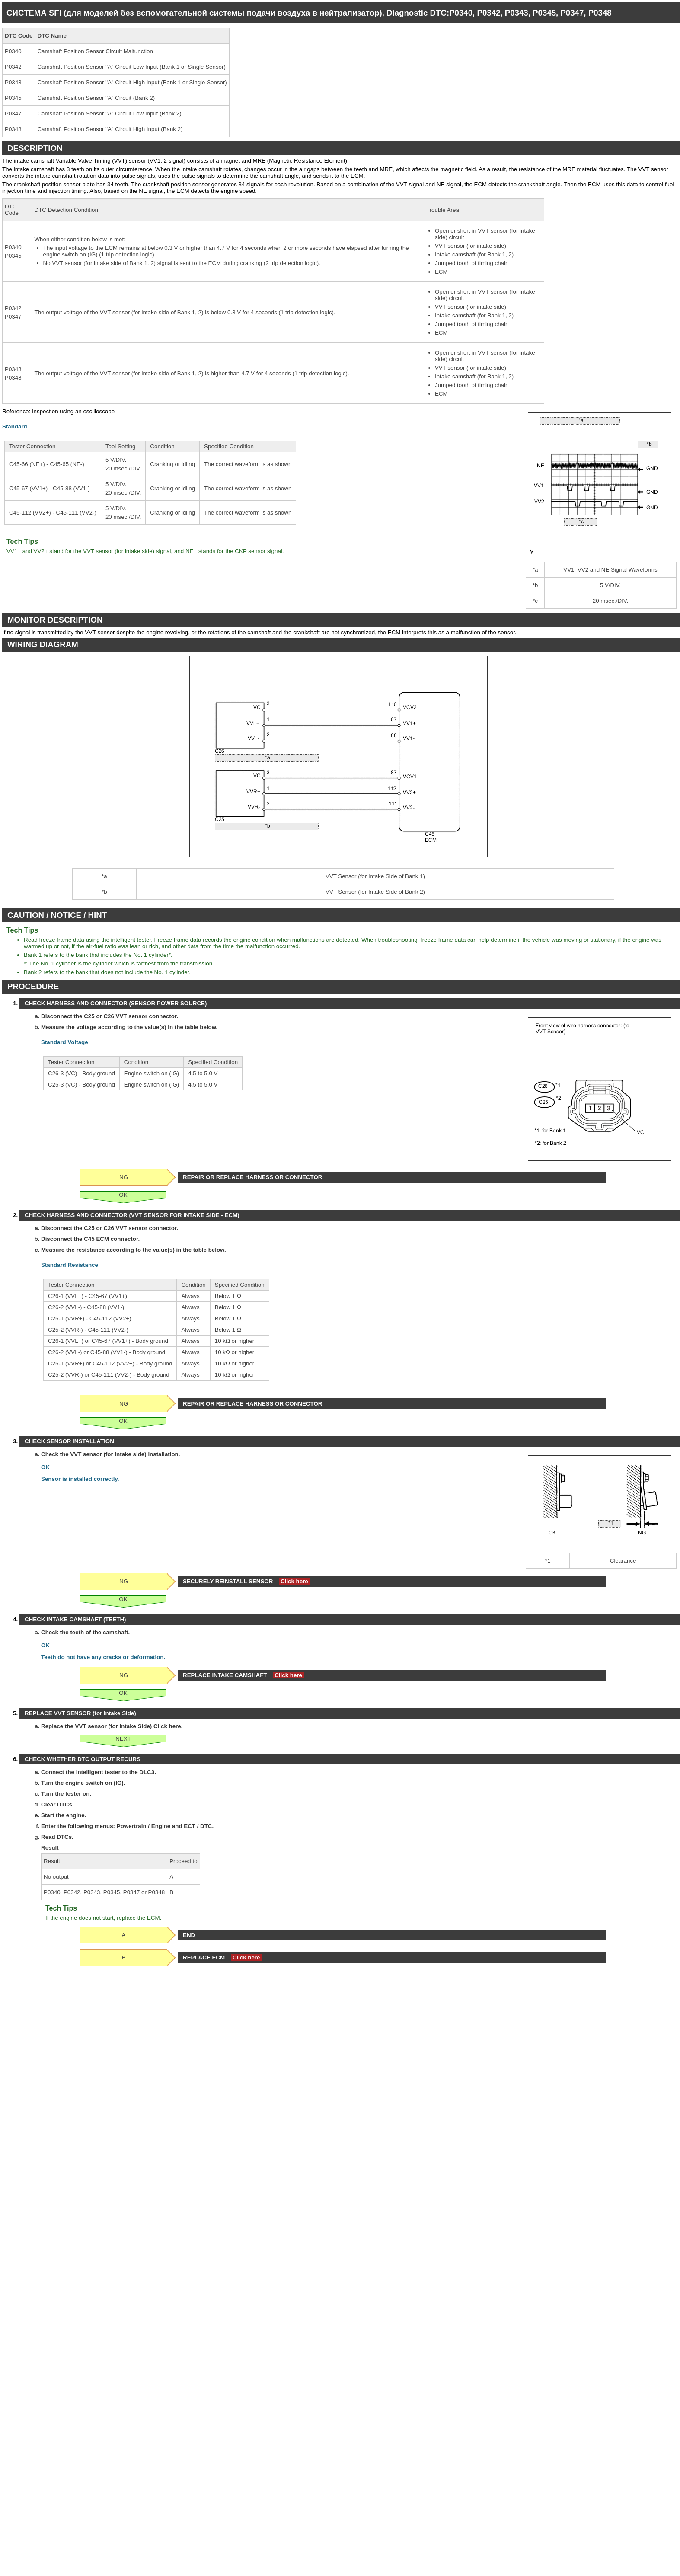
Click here (294, 1581)
